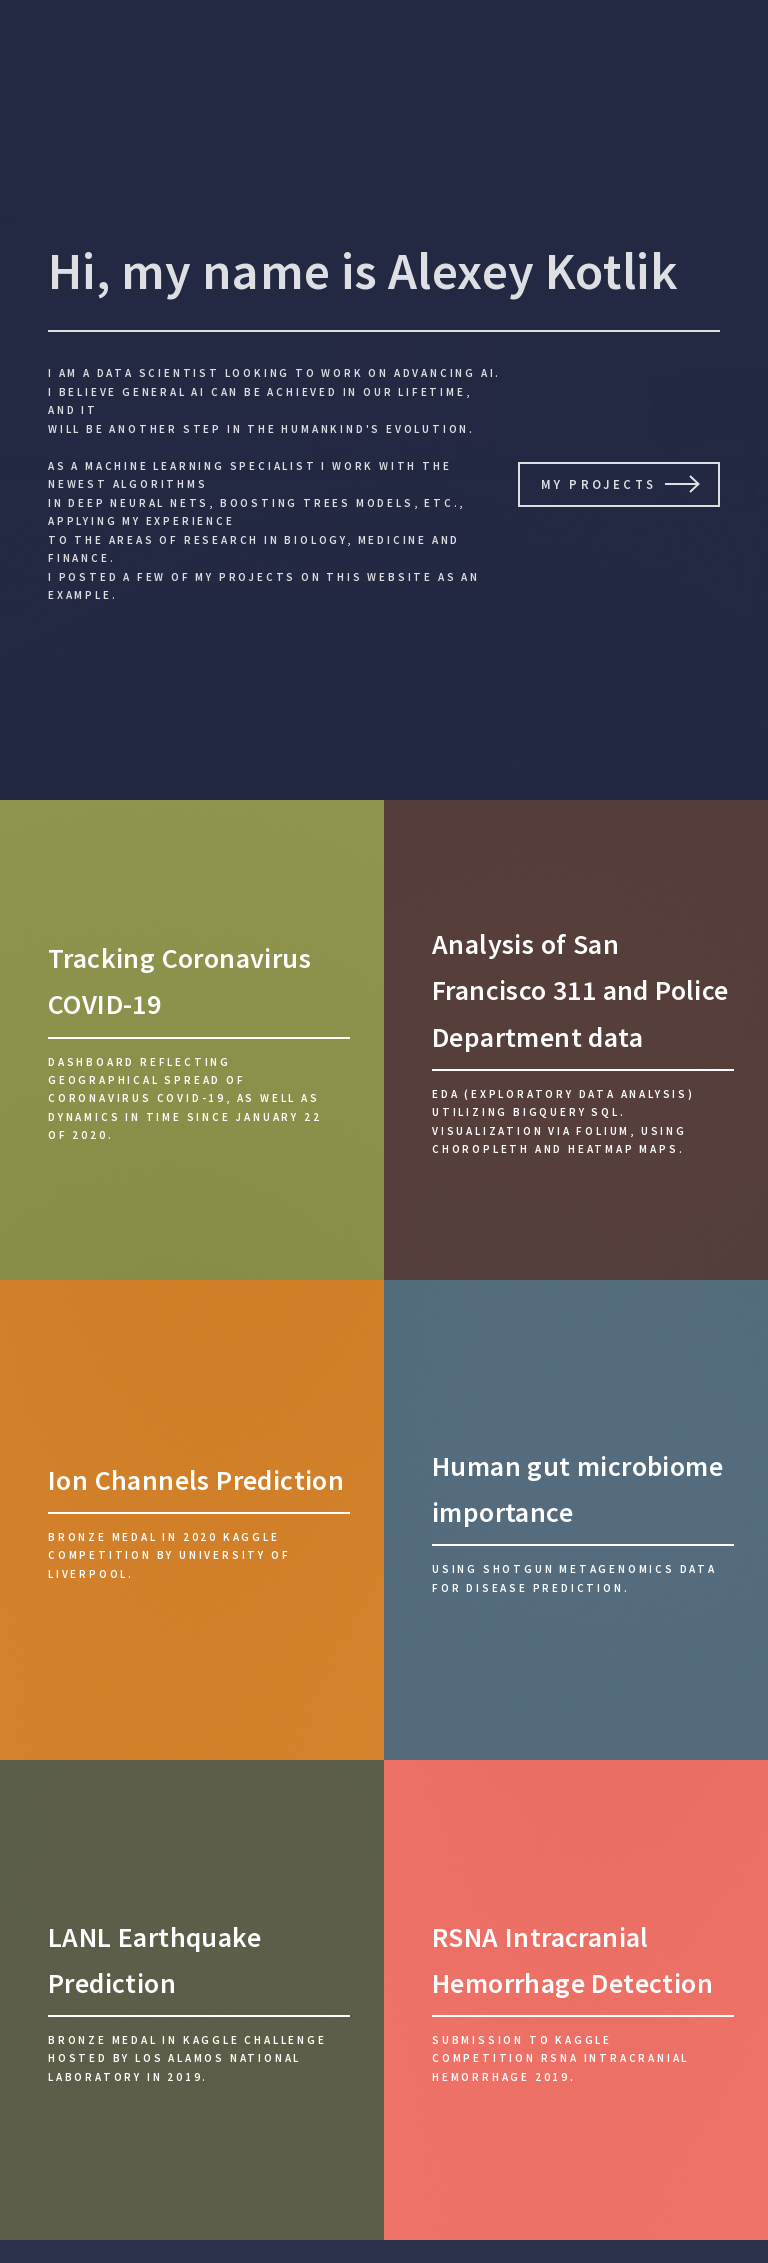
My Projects (598, 484)
